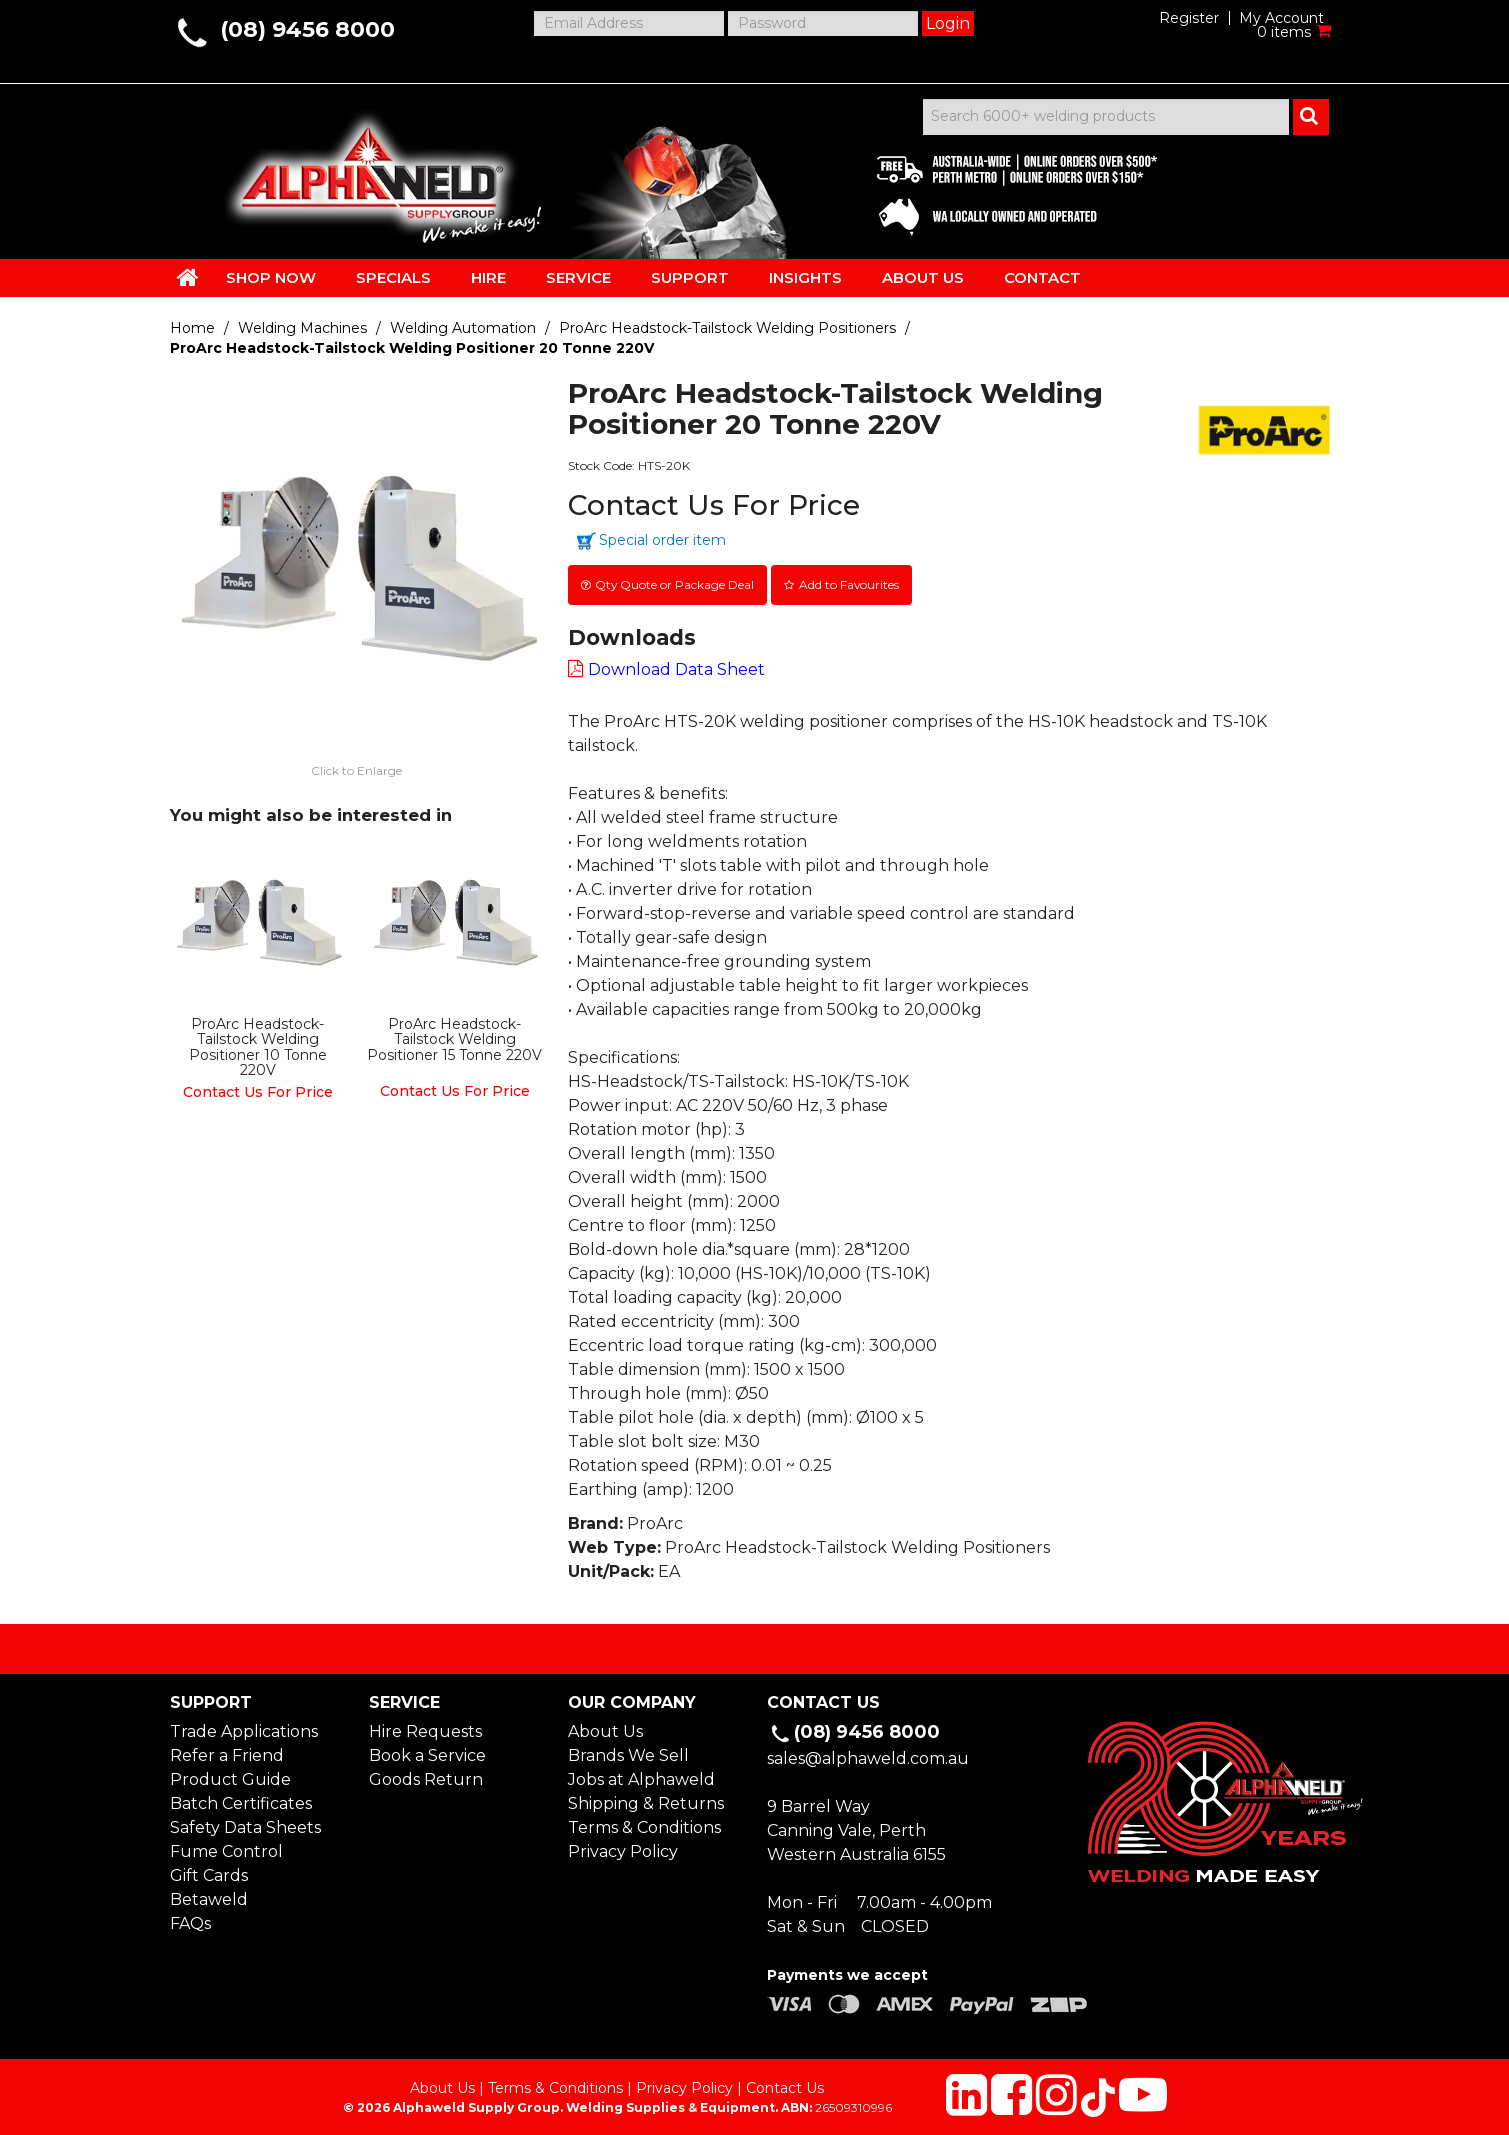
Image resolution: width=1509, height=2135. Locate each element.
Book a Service (427, 1751)
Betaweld (209, 1895)
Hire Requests (425, 1727)
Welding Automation (463, 328)
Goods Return (426, 1775)
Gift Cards (209, 1871)
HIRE (488, 277)
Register (1189, 18)
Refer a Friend (227, 1751)
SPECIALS (393, 277)
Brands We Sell (628, 1751)
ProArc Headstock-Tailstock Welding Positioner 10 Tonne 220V (258, 1043)
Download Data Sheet (676, 666)
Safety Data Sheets (245, 1823)
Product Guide (230, 1775)
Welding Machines (302, 328)
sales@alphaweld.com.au (868, 1754)
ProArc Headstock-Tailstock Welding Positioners (727, 328)
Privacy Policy (623, 1847)
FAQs (190, 1919)
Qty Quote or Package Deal (676, 582)
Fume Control (226, 1847)
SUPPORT (690, 277)
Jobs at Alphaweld (641, 1775)
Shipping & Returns (646, 1799)
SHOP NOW (271, 277)
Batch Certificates (241, 1799)
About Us (605, 1727)
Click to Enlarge (356, 768)
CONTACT (1042, 277)
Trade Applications (244, 1727)
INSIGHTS (805, 277)
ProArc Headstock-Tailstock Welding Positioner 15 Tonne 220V (454, 1035)
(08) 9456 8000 (307, 29)
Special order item (662, 540)
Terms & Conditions (644, 1823)
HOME (188, 277)
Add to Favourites (855, 582)
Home (192, 328)
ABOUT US (923, 277)
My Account (1281, 18)
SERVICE (578, 277)
